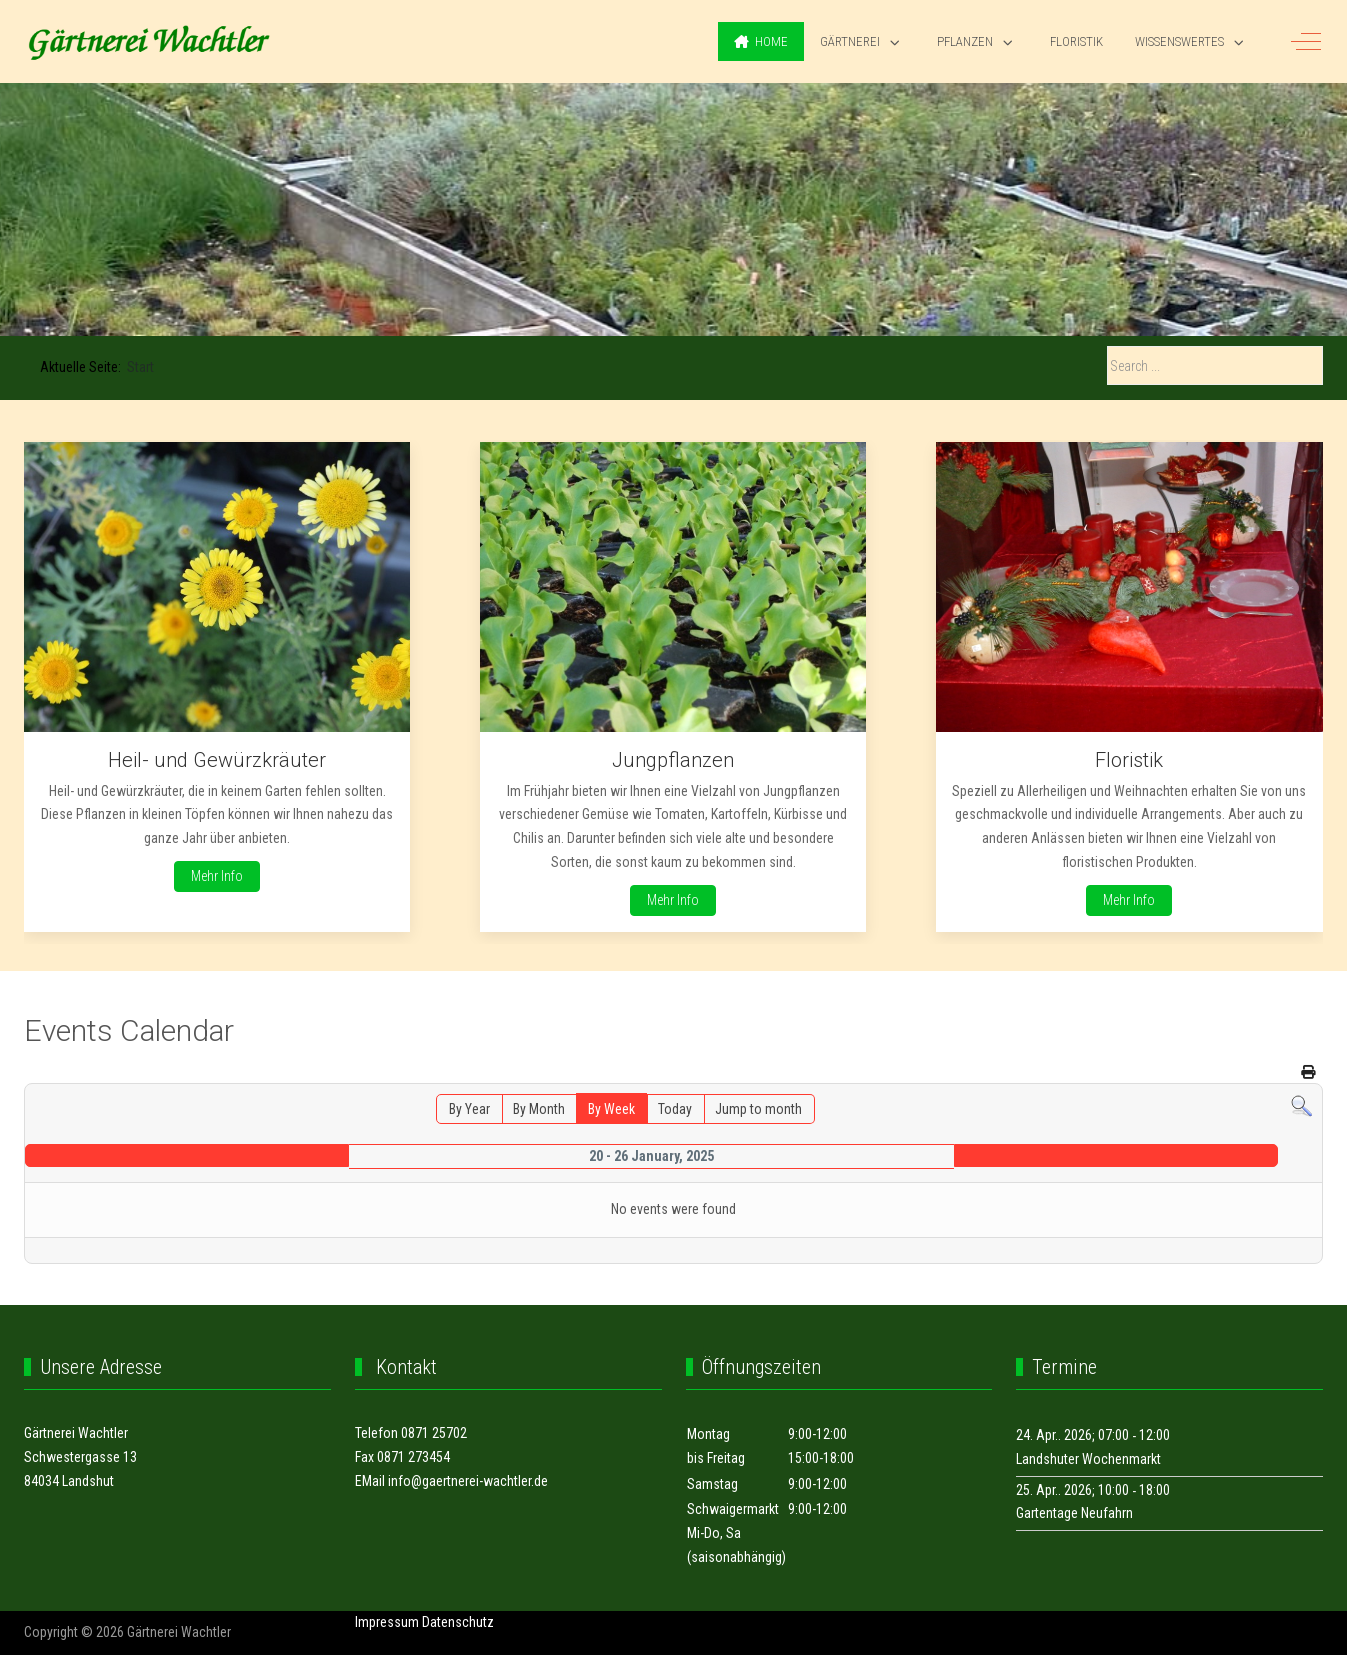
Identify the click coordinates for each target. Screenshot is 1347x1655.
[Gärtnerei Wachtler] (149, 42)
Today (675, 1109)
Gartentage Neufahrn (1074, 1513)
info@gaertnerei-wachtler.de (468, 1481)
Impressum (387, 1622)
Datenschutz (458, 1622)
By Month (539, 1109)
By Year (469, 1109)
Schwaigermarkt (733, 1509)
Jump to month (758, 1109)
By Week (611, 1109)
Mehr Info (217, 876)
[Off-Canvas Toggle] (1306, 42)
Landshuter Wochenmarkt (1088, 1459)
